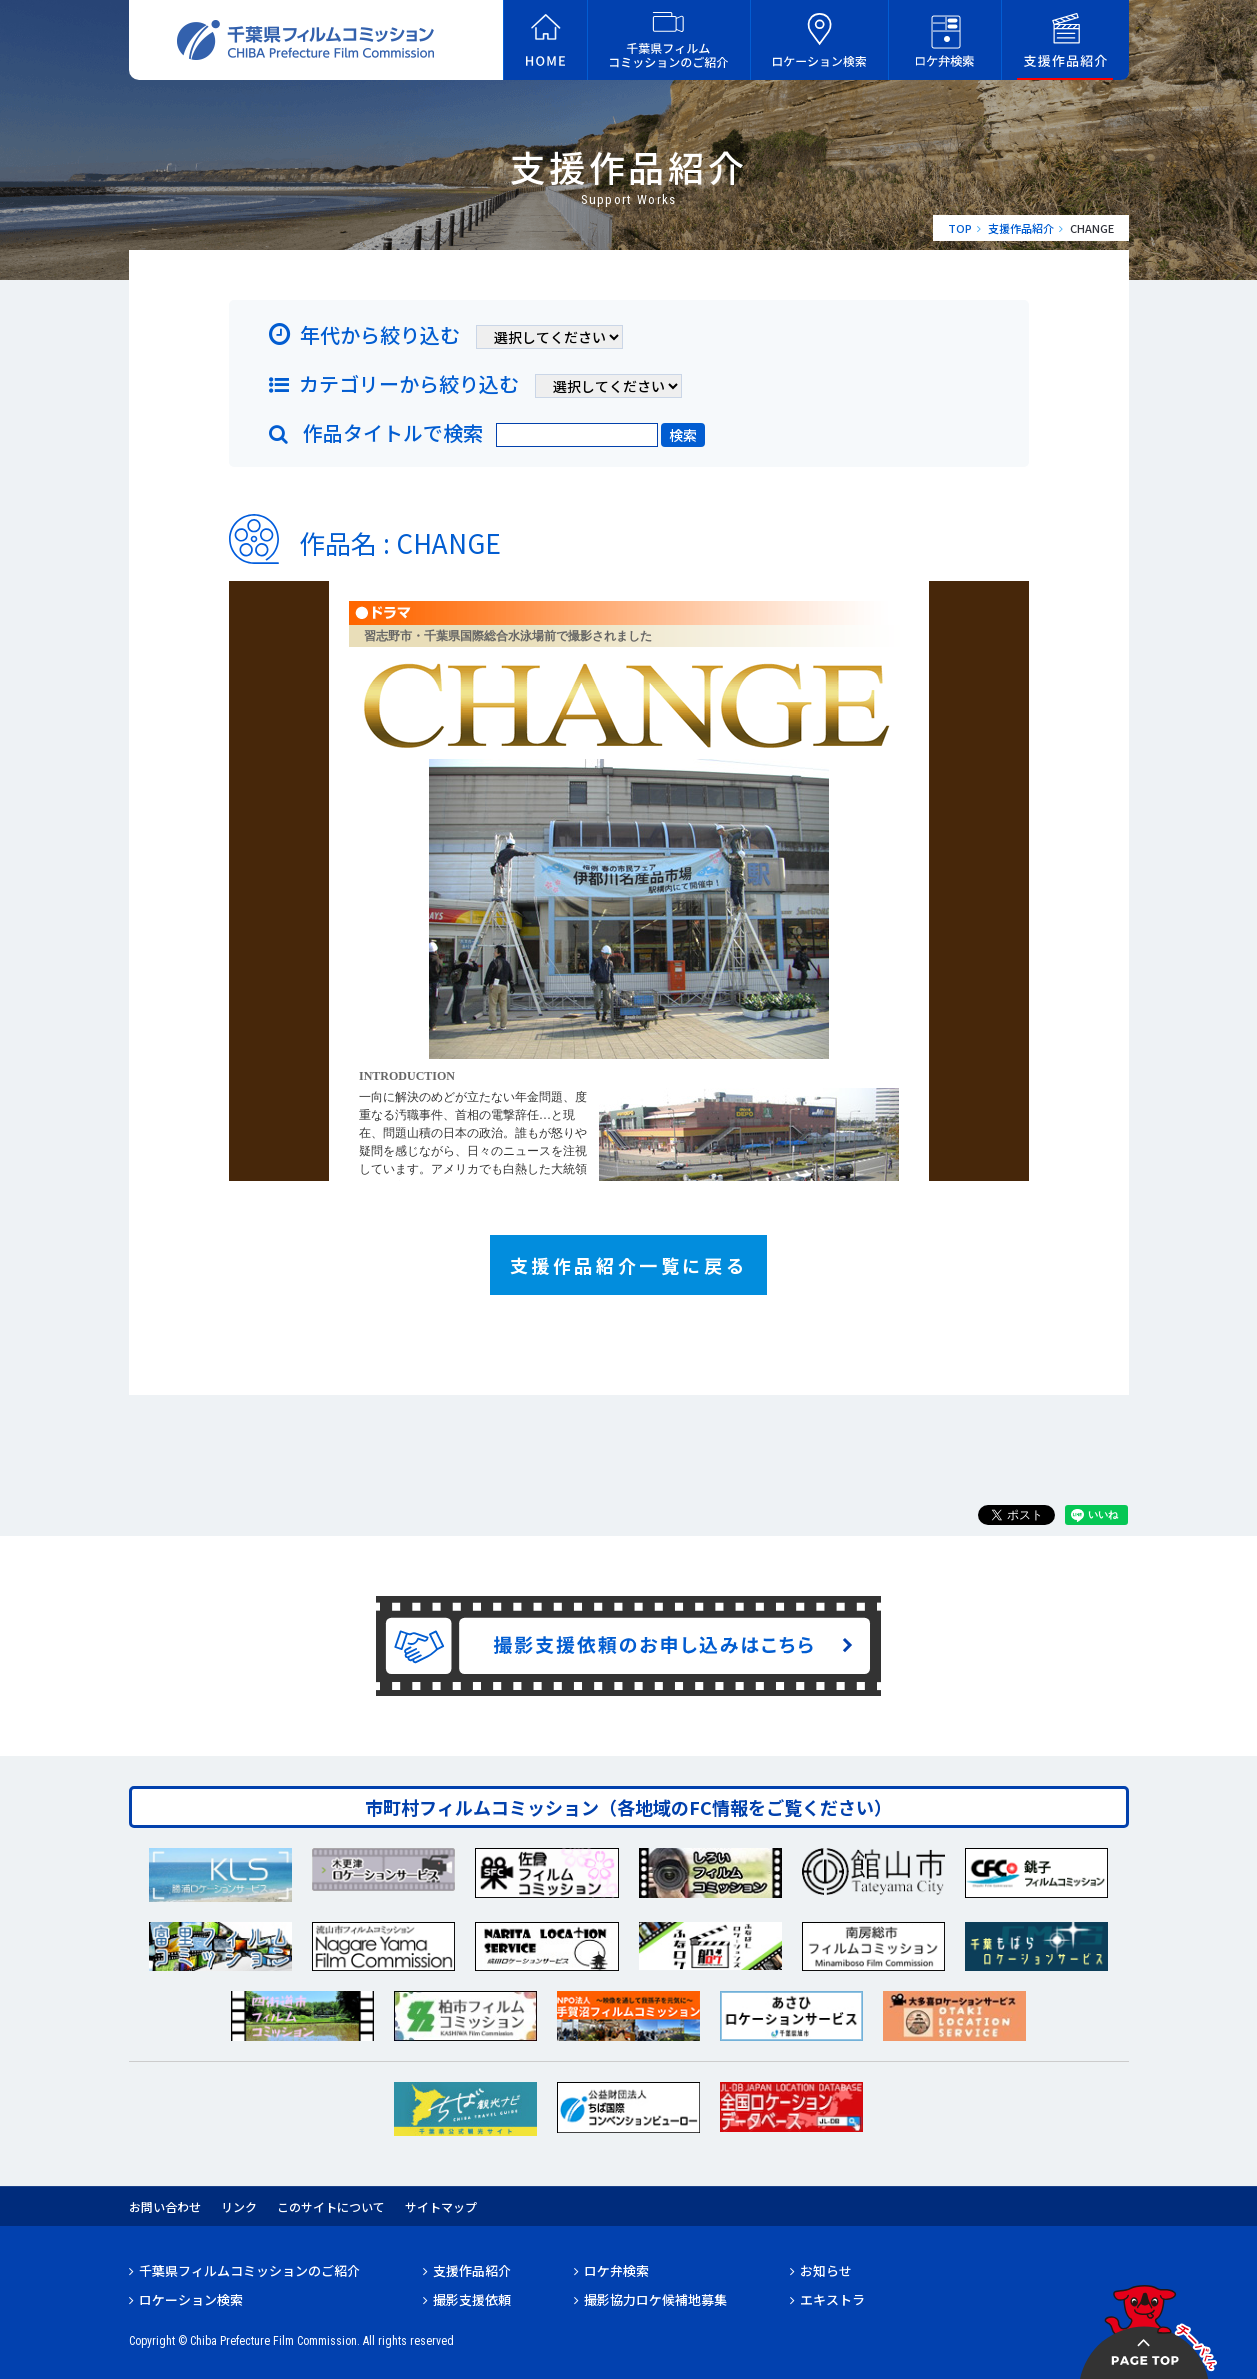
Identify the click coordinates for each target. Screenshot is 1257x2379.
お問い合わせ (165, 2206)
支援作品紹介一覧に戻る (629, 1265)
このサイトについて (331, 2206)
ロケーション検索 (191, 2299)
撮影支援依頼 (472, 2299)
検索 (683, 435)
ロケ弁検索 (616, 2270)
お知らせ (826, 2270)
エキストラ (832, 2299)
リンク (239, 2206)
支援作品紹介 (1021, 228)
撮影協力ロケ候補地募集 (655, 2299)
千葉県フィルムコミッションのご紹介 (249, 2270)
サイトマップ (441, 2206)
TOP (960, 228)
